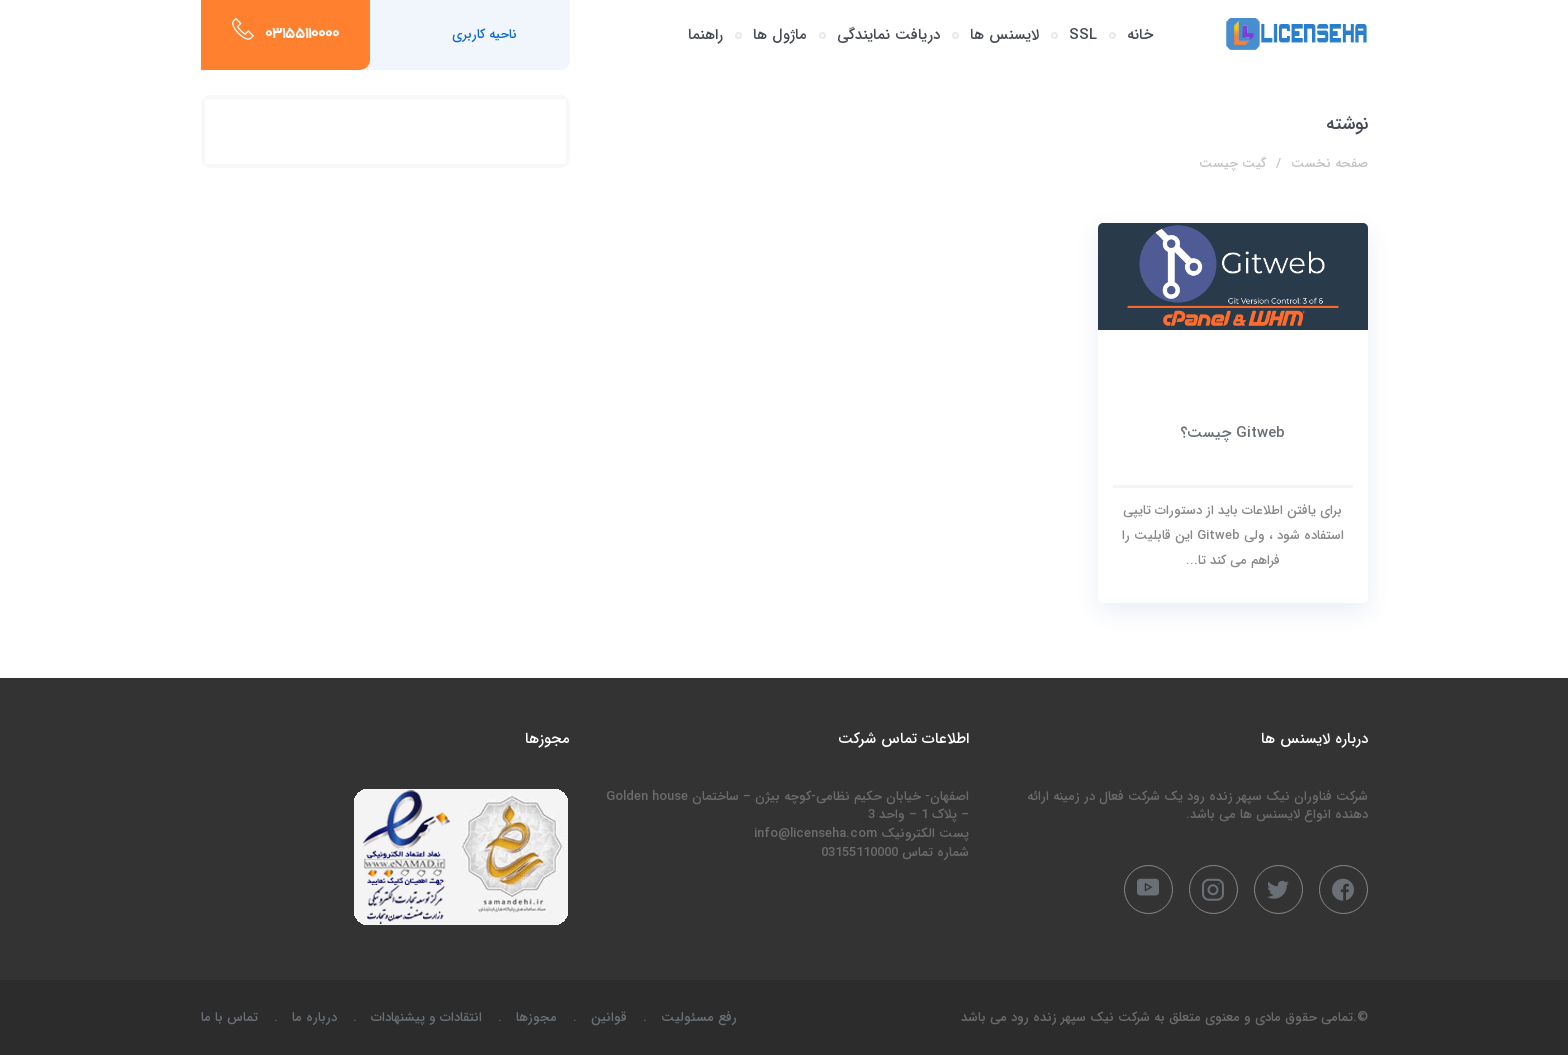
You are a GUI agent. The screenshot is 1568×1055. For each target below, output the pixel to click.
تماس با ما (229, 1017)
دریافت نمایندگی (888, 35)
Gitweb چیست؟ (1232, 433)
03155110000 (302, 35)
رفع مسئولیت (699, 1017)
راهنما (705, 35)
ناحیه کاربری (484, 34)
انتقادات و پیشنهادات (426, 1017)
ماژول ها (780, 35)
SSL (1083, 35)
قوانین (609, 1017)
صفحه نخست (1329, 163)
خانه (1140, 35)
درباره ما (314, 1017)
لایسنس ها (1004, 35)
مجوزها (536, 1017)
